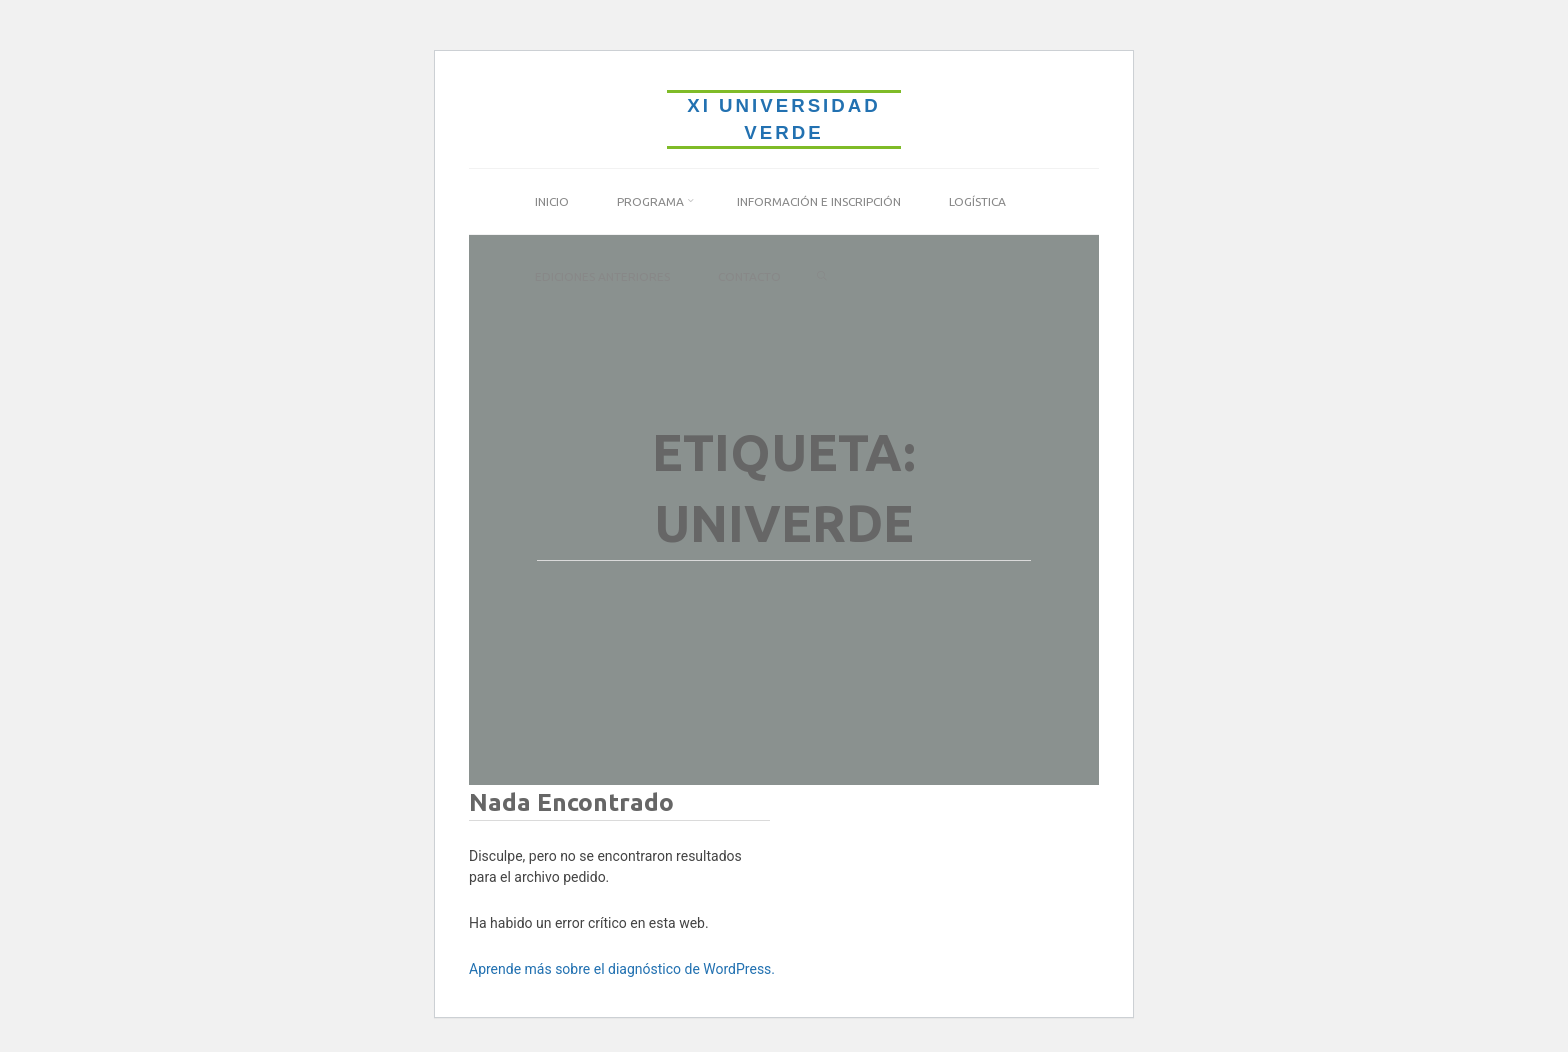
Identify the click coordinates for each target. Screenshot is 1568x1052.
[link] (822, 276)
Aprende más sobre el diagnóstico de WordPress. (622, 969)
